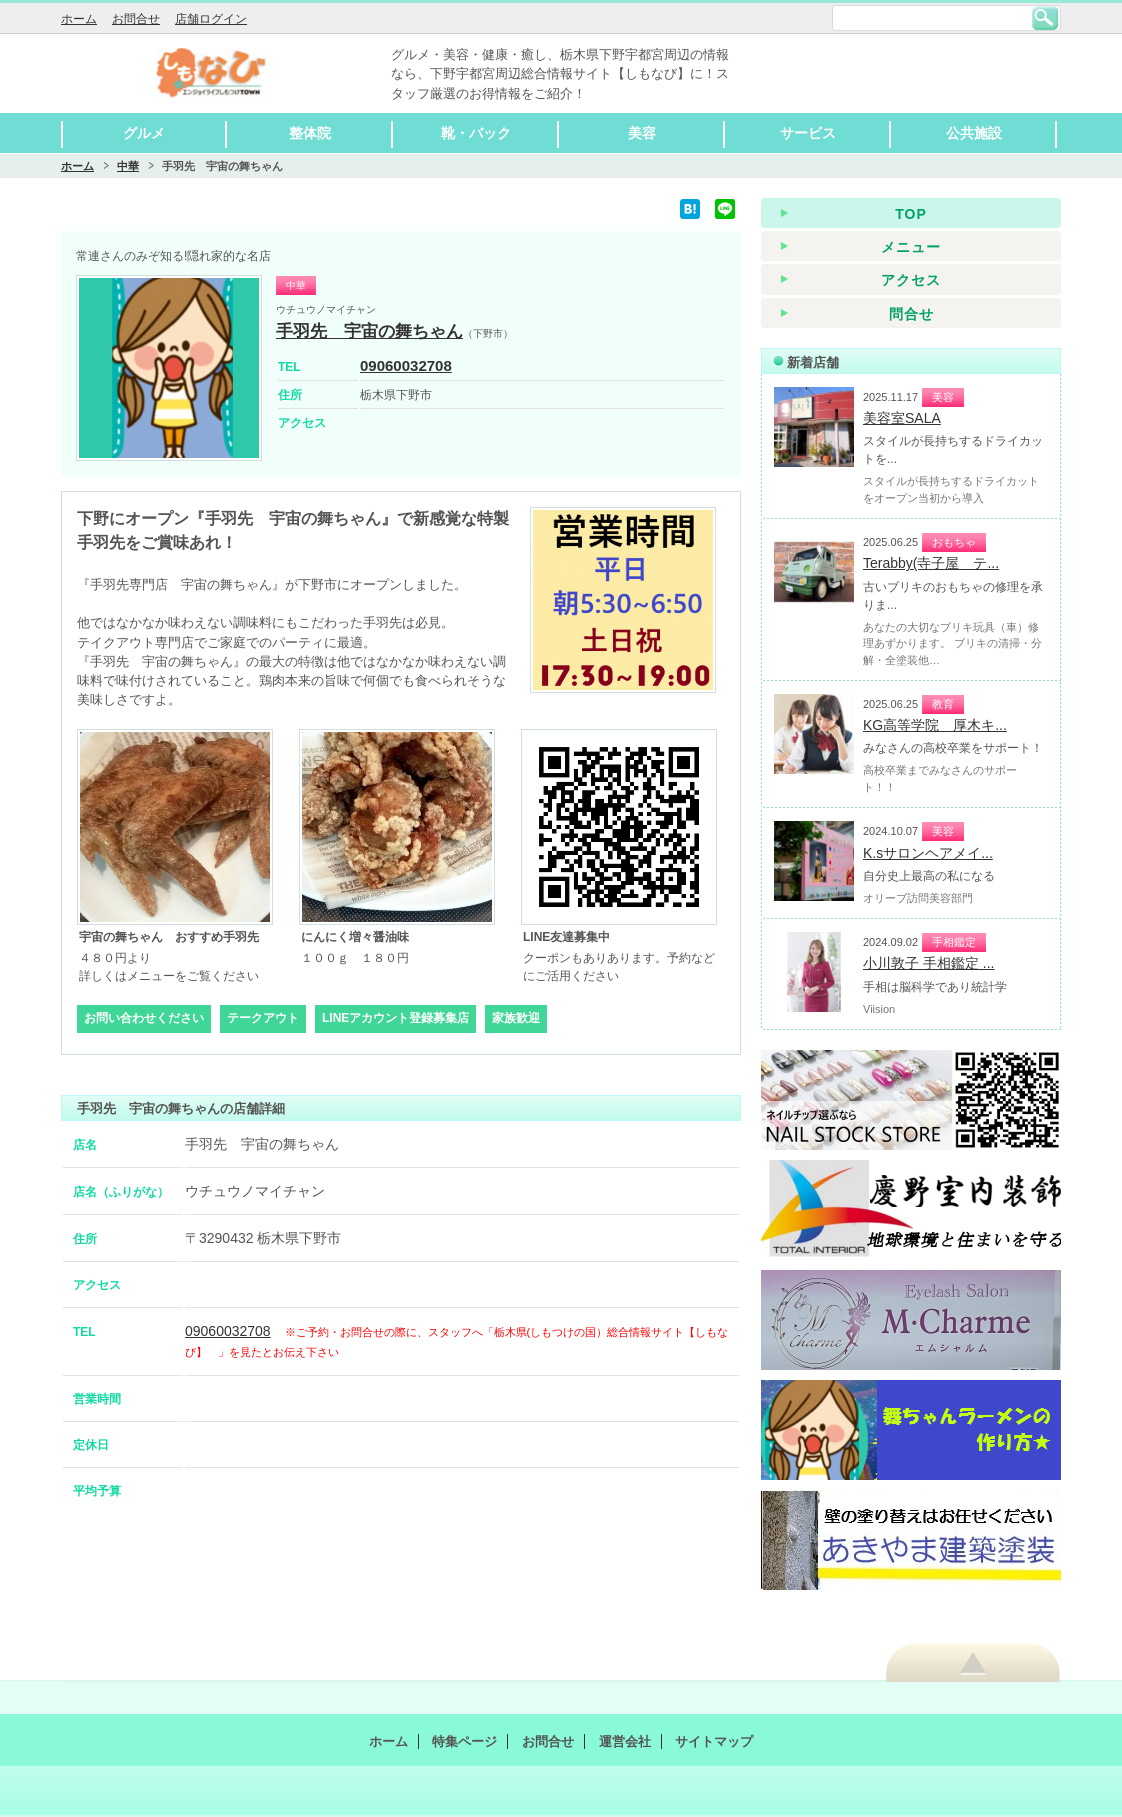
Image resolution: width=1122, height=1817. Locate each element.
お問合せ (136, 19)
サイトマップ (714, 1741)
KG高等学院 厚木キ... (935, 725)
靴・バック (476, 133)
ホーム (79, 19)
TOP (911, 214)
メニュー (911, 247)
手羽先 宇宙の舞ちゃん (369, 331)
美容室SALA (902, 418)
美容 (642, 133)
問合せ (911, 314)
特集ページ (464, 1741)
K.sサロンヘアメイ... (928, 853)
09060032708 (406, 365)
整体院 (310, 133)
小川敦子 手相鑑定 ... (928, 963)
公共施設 (974, 133)
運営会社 (625, 1741)
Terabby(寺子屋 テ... (931, 563)
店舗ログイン (211, 19)
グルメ (144, 133)
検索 (1045, 18)
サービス (808, 133)
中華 (128, 166)
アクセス (911, 280)
